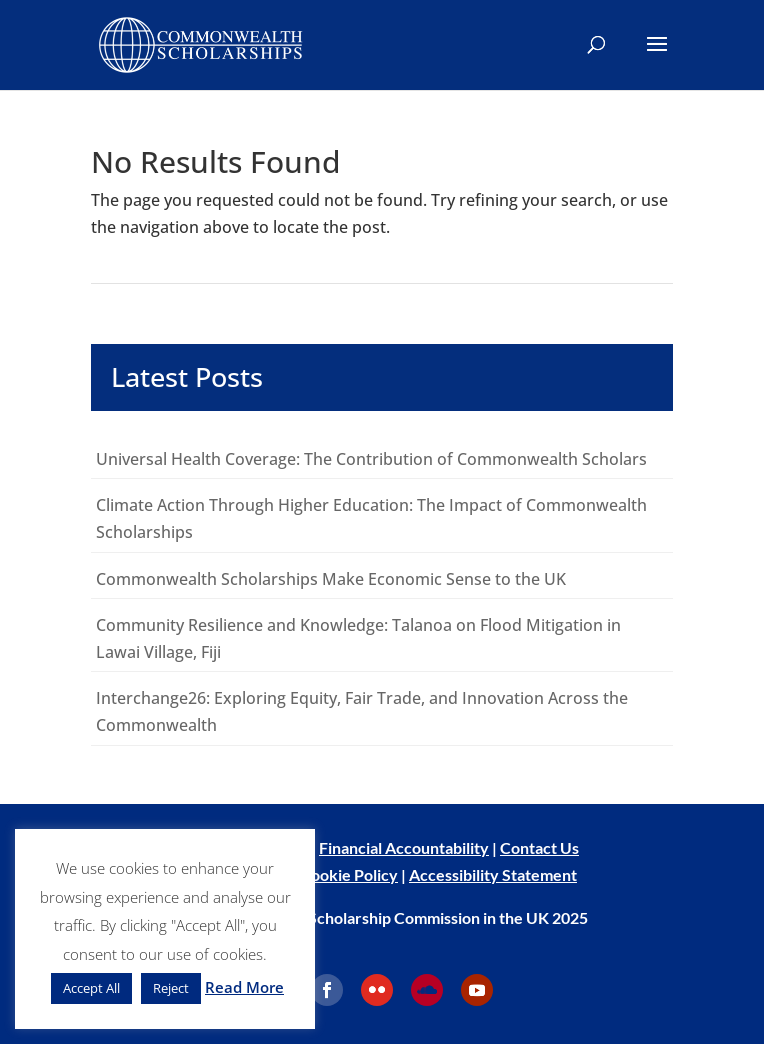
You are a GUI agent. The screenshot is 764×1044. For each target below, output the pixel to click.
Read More (244, 987)
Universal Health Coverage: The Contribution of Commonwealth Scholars (371, 459)
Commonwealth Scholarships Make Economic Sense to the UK (333, 579)
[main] (382, 446)
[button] (657, 57)
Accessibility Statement (493, 874)
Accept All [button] (91, 988)
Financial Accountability (404, 847)
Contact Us (539, 847)
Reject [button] (171, 988)
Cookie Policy (349, 874)
